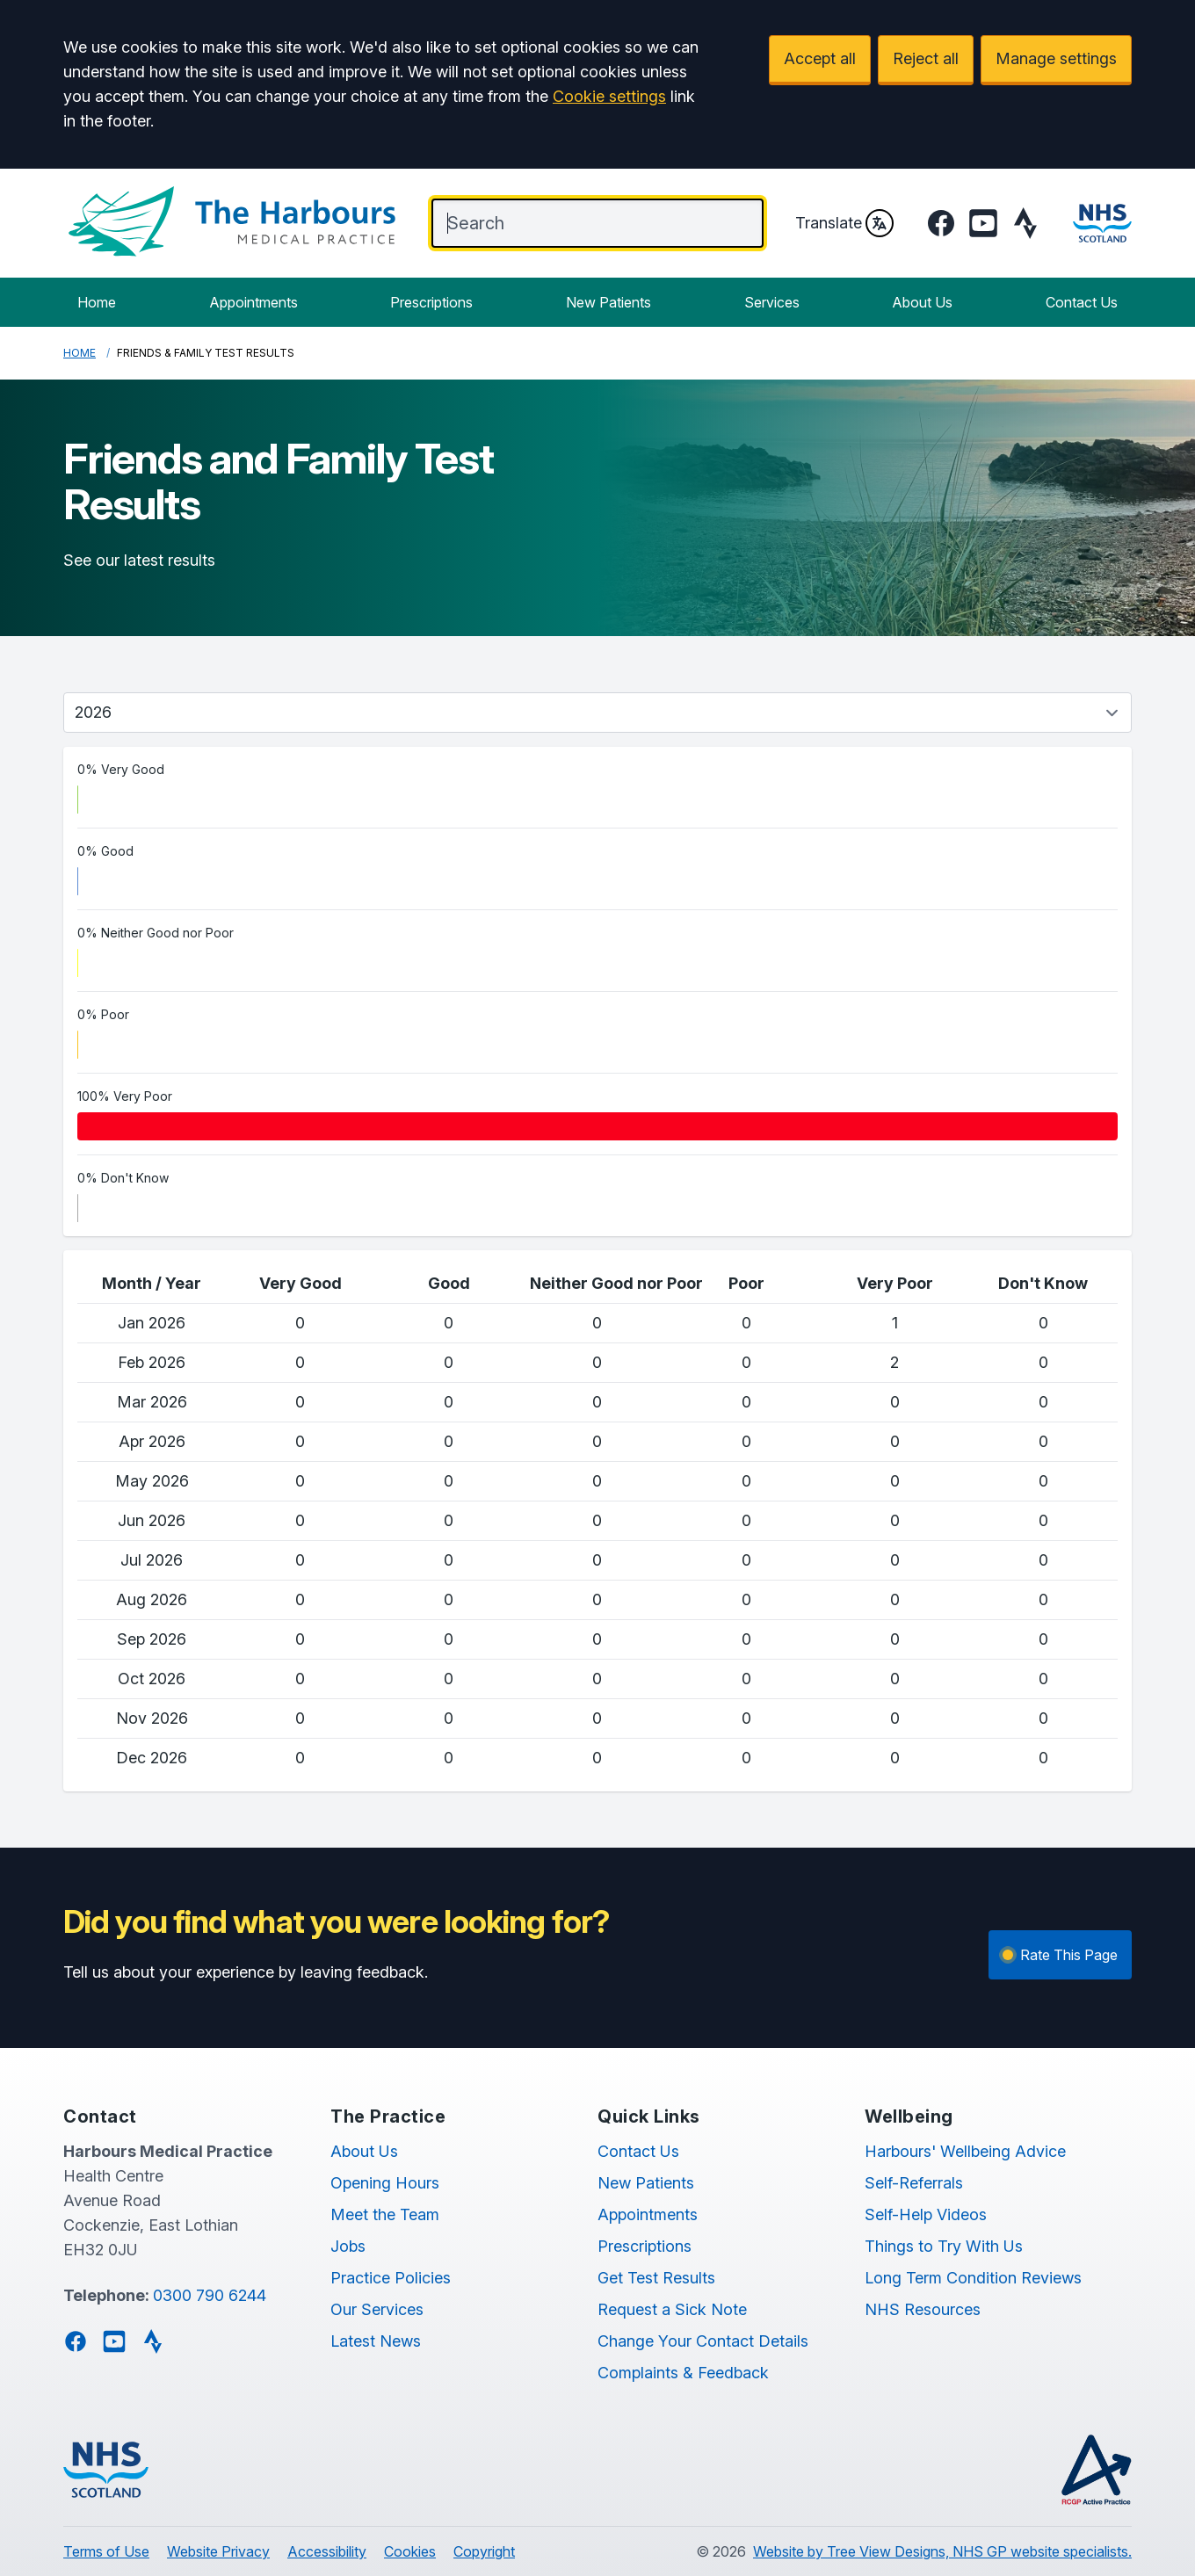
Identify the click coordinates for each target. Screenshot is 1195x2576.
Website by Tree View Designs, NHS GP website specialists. (942, 2551)
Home (96, 302)
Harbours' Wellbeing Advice (965, 2151)
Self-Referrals (914, 2183)
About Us (922, 302)
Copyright (484, 2551)
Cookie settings (609, 96)
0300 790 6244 (209, 2295)
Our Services (377, 2309)
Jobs (348, 2246)
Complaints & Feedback (683, 2372)
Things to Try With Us (944, 2246)
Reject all (926, 58)
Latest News (375, 2341)
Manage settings (1056, 58)
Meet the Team (384, 2214)
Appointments (253, 302)
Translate (844, 223)
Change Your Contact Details (703, 2341)
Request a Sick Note (672, 2309)
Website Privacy (218, 2551)
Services (772, 302)
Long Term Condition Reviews (973, 2277)
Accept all (820, 58)
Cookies (410, 2551)
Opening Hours (384, 2183)
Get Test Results (656, 2277)
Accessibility (326, 2551)
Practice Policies (390, 2277)
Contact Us (1082, 302)
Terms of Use (106, 2551)
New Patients (608, 302)
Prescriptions (431, 302)
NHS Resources (923, 2309)
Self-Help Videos (926, 2214)
